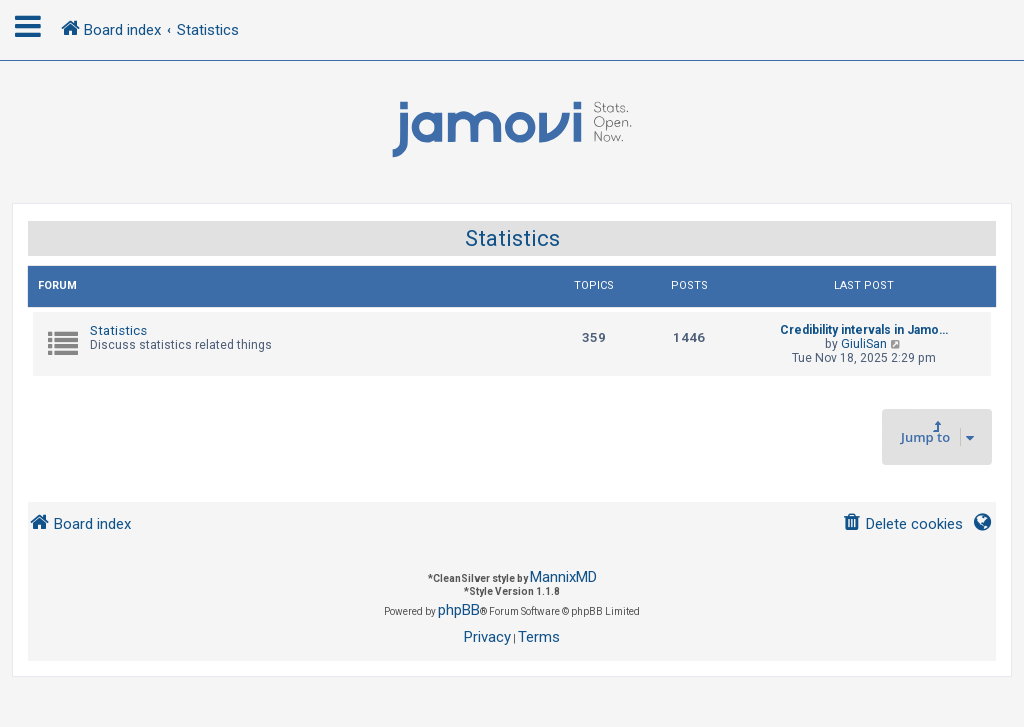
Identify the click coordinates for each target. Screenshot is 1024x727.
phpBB (459, 610)
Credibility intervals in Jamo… (864, 330)
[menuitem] (902, 524)
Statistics (512, 238)
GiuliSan (864, 344)
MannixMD (563, 577)
